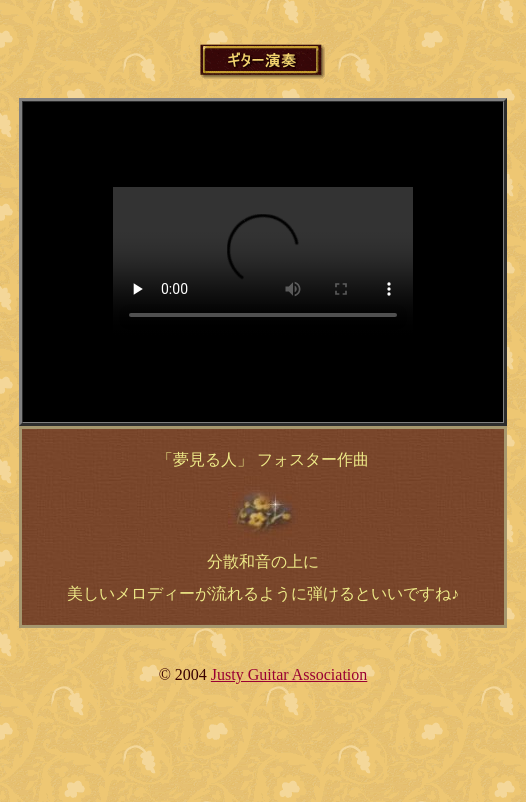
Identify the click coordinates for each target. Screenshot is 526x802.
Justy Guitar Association (289, 674)
